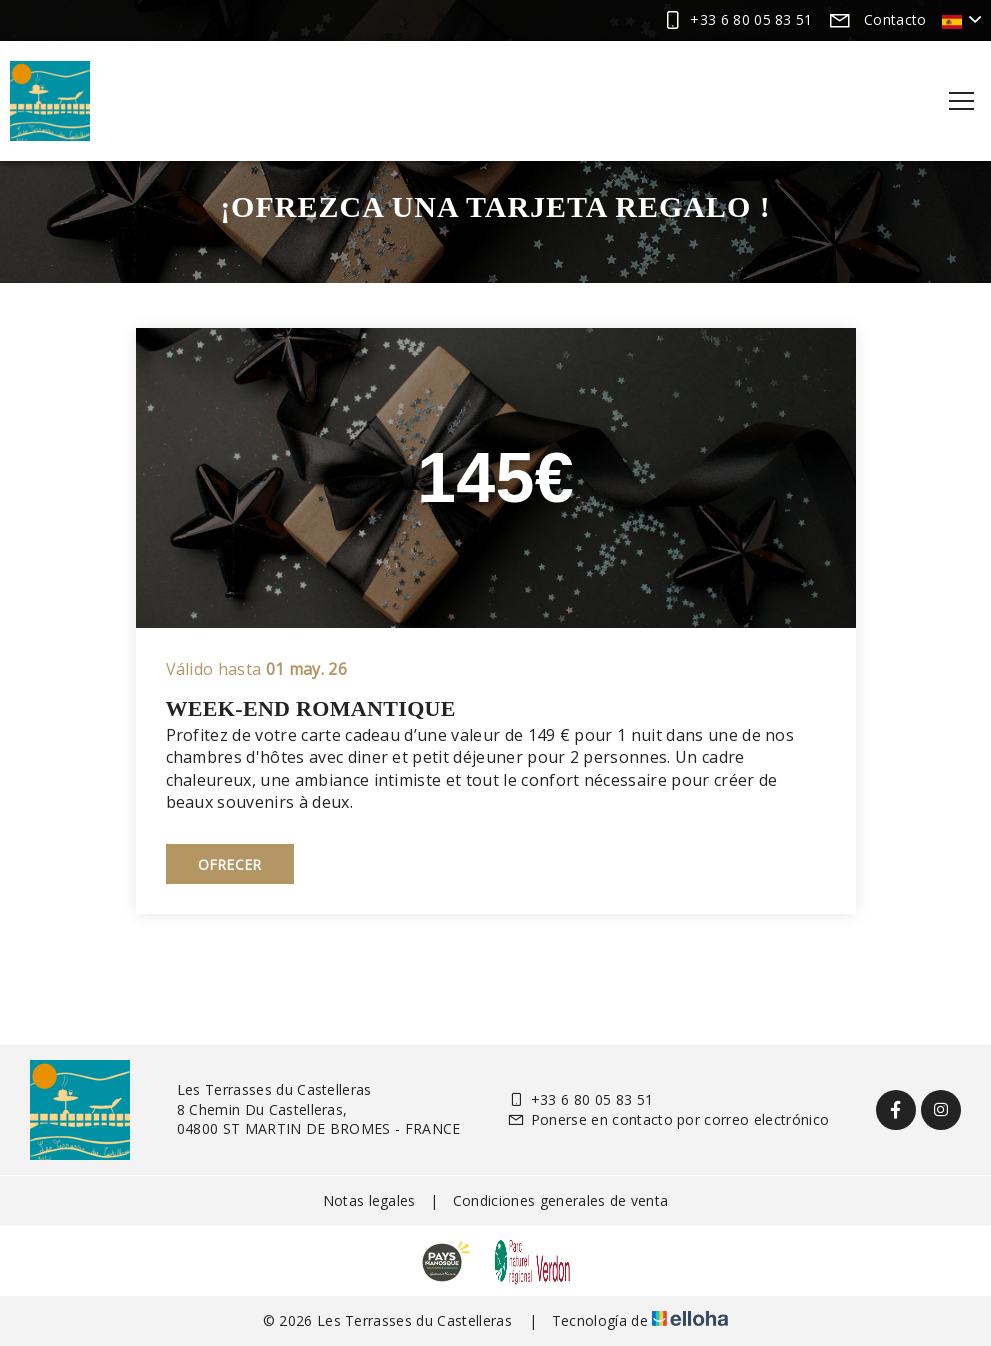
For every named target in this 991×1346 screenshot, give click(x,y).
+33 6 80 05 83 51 (580, 1099)
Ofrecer (230, 864)
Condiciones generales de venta (561, 1200)
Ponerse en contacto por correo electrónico (668, 1119)
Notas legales (369, 1200)
